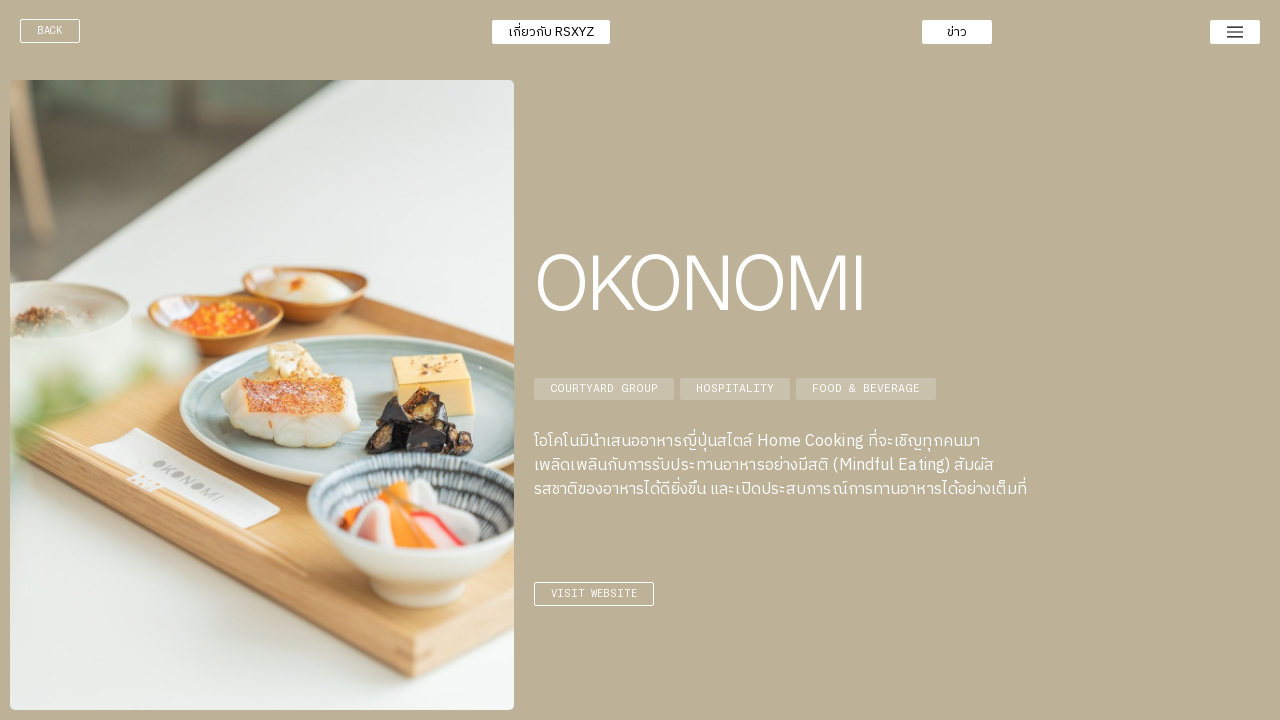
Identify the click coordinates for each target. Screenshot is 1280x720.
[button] (551, 32)
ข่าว (957, 32)
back (50, 30)
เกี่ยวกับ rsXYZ (551, 32)
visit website (594, 593)
